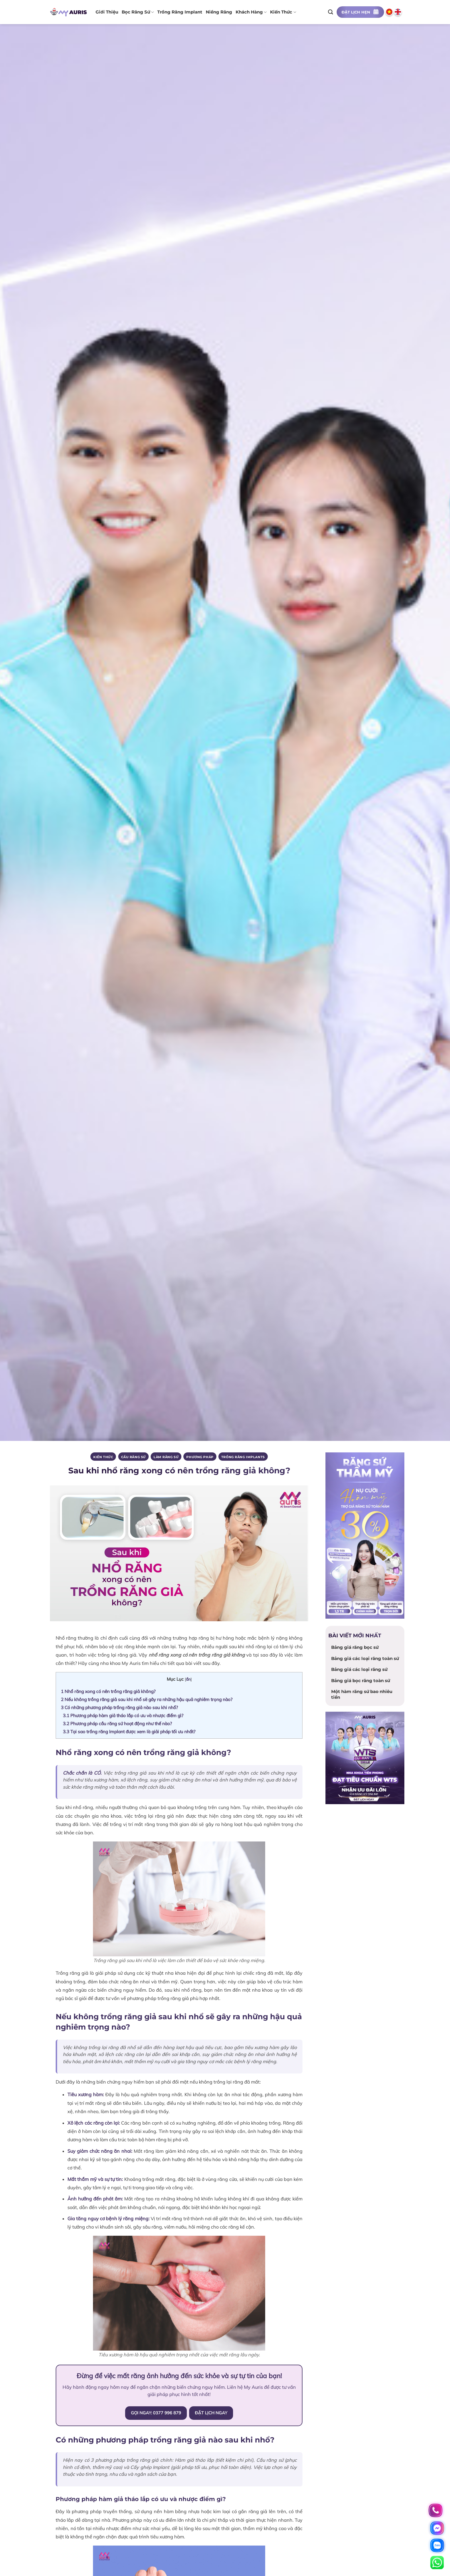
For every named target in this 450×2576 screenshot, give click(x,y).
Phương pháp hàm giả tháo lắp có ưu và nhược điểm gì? (123, 1715)
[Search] (330, 12)
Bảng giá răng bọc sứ (355, 1647)
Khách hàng (251, 12)
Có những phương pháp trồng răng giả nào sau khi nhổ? (119, 1707)
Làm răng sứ (166, 1457)
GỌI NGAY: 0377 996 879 (156, 2412)
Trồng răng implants (243, 1457)
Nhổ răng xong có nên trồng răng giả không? (108, 1691)
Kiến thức (283, 12)
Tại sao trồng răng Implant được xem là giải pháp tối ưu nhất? (129, 1731)
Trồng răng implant (179, 12)
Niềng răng (219, 12)
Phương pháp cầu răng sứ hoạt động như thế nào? (117, 1723)
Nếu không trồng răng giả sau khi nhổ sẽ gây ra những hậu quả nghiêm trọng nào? (146, 1699)
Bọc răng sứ (138, 12)
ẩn (188, 1679)
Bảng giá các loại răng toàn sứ (365, 1658)
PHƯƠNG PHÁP (199, 1457)
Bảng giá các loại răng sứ (359, 1669)
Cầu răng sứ (133, 1457)
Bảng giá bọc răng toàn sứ (360, 1680)
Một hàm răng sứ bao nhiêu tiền (361, 1694)
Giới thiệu (107, 12)
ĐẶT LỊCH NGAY (211, 2412)
